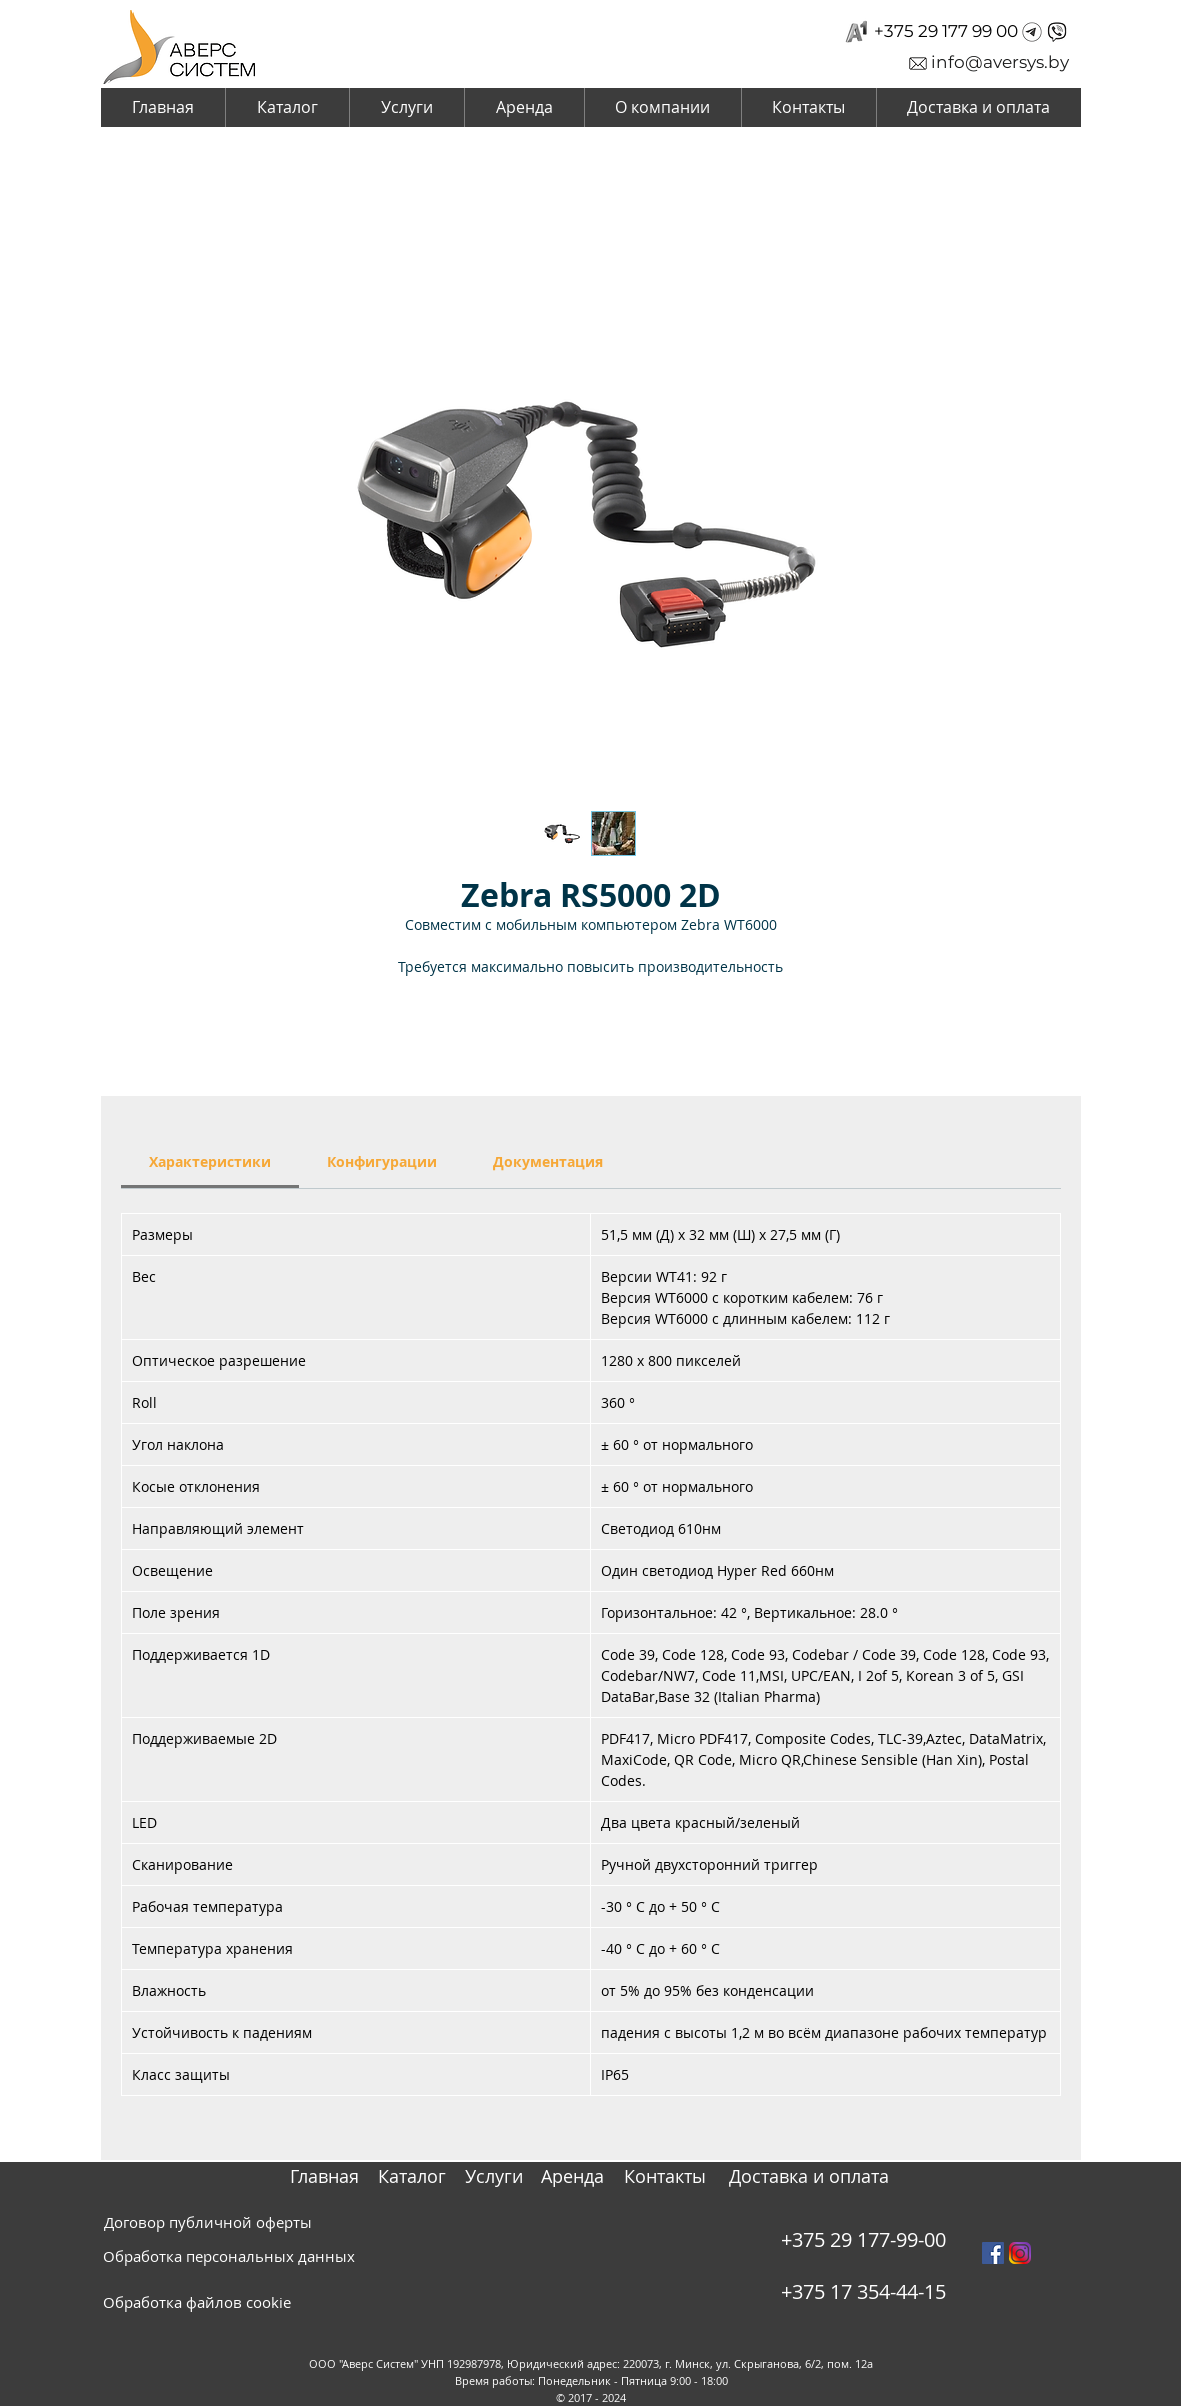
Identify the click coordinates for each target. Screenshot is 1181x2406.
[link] (210, 1161)
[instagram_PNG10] (1020, 2253)
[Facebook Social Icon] (993, 2253)
